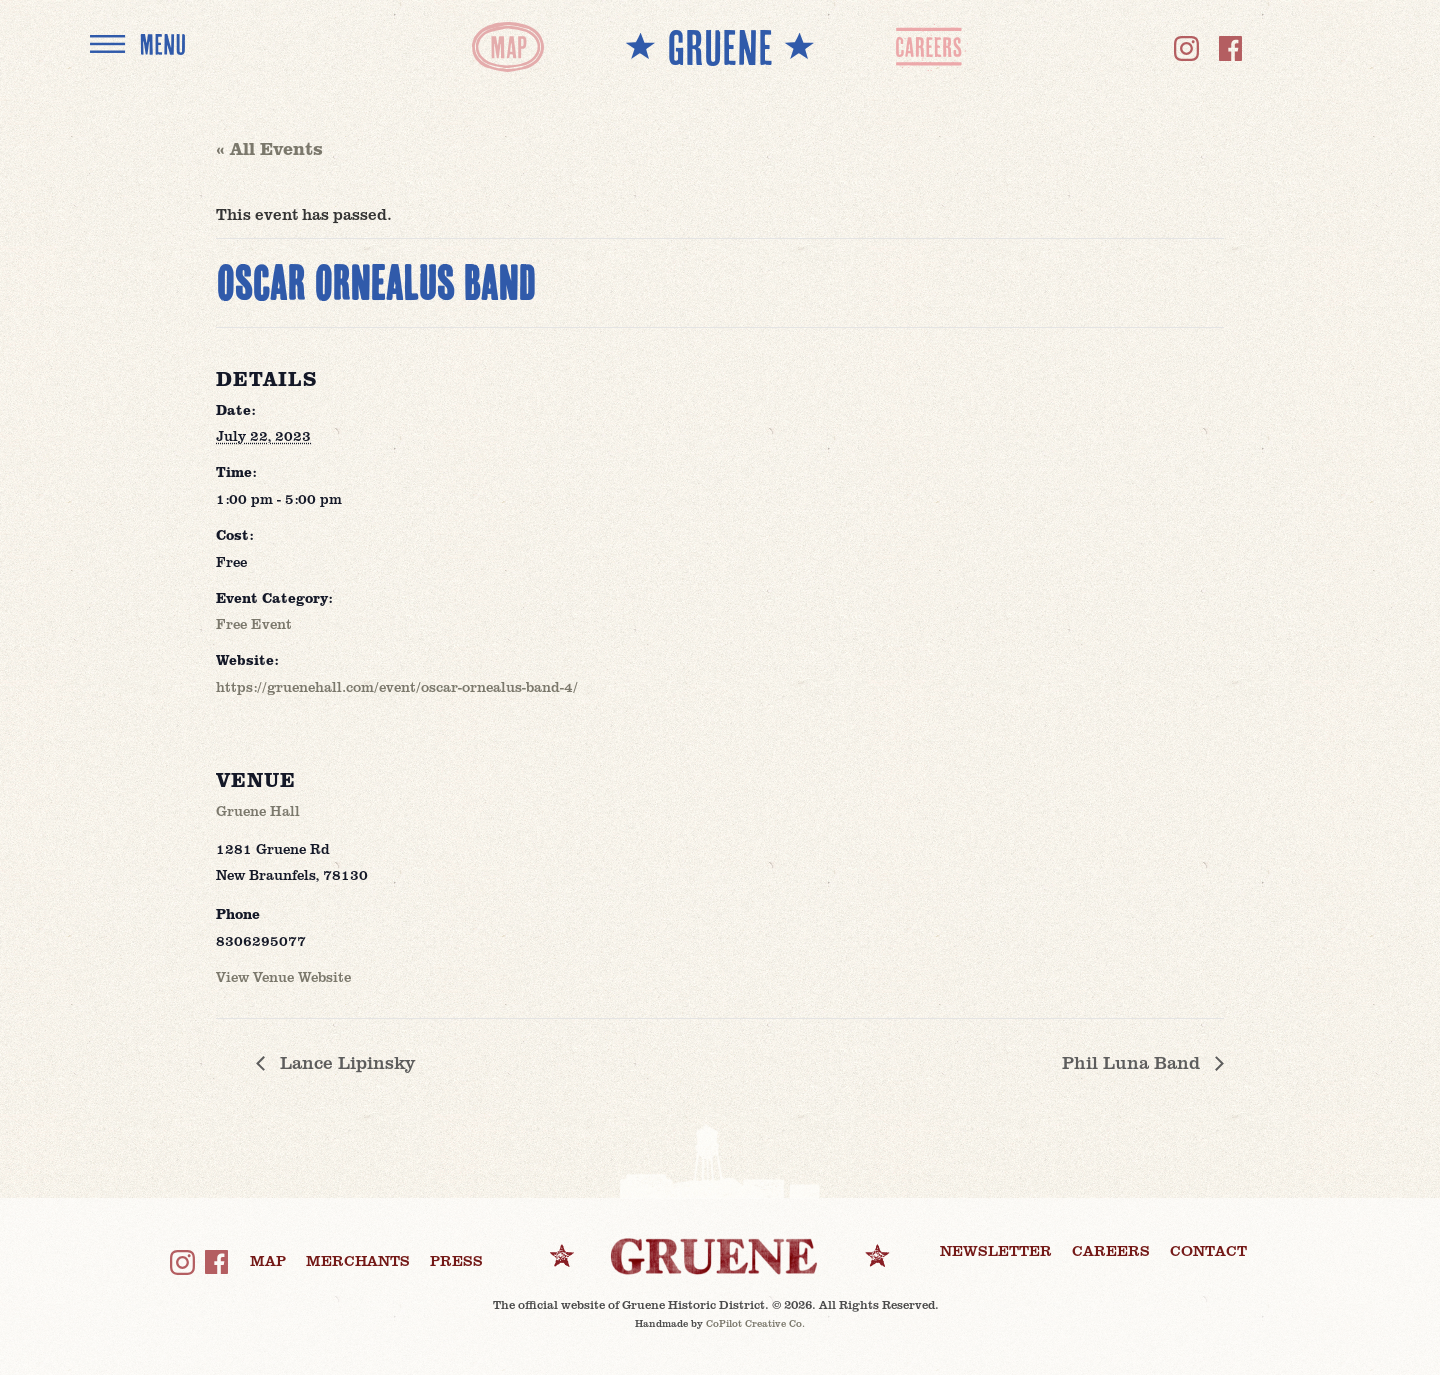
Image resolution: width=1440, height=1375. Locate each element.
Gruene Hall (258, 810)
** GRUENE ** (720, 46)
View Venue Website (283, 976)
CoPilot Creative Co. (755, 1323)
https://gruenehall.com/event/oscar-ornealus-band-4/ (397, 686)
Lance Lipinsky (345, 1062)
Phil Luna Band (1133, 1062)
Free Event (254, 623)
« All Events (269, 148)
